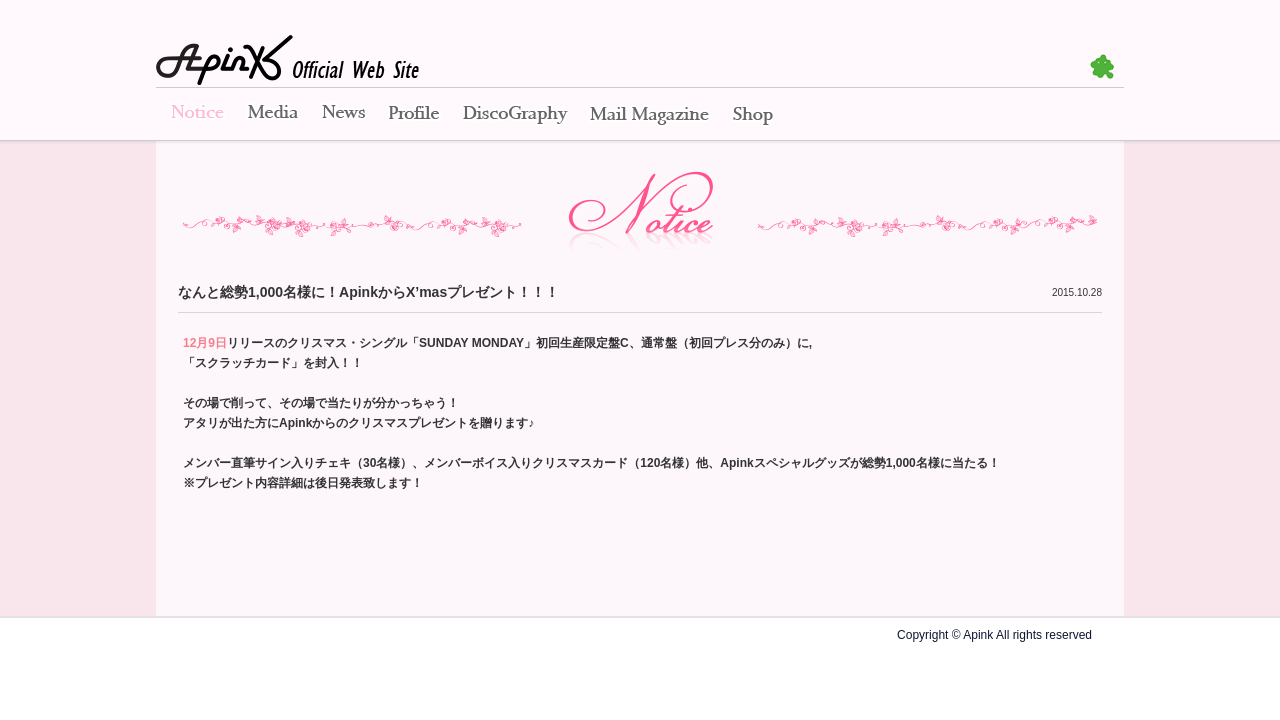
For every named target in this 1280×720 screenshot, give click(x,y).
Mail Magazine (649, 115)
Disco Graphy (514, 115)
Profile (414, 115)
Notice (196, 115)
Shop (753, 115)
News (343, 115)
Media (273, 115)
